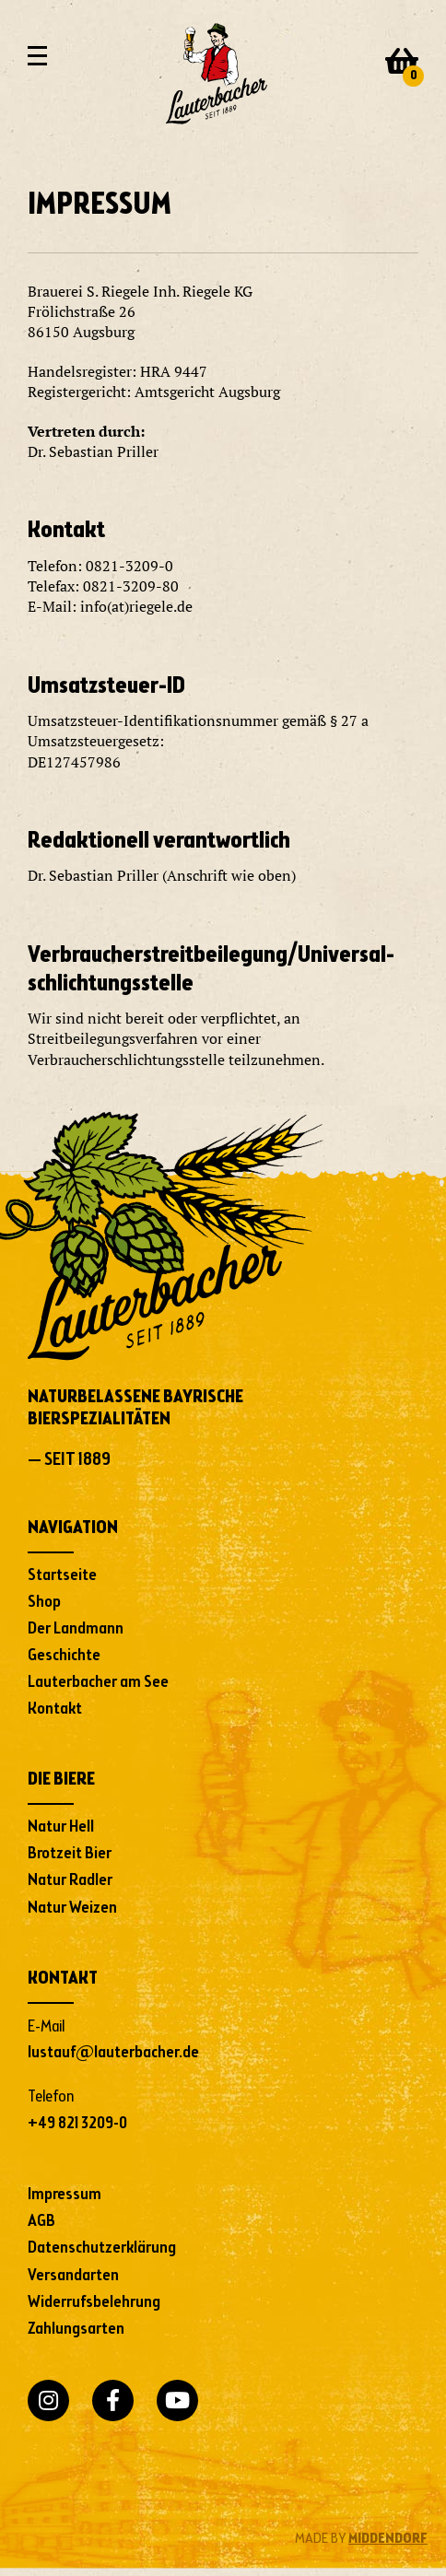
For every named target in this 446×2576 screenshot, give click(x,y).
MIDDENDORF (388, 2539)
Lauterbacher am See (98, 1682)
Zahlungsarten (76, 2329)
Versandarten (73, 2275)
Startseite (62, 1575)
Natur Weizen (72, 1908)
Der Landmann (75, 1629)
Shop (44, 1602)
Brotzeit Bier (70, 1853)
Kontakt (55, 1709)
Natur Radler (70, 1880)
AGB (41, 2221)
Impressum (64, 2194)
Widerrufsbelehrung (94, 2302)
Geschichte (64, 1655)
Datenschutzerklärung (102, 2248)
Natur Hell (61, 1827)
